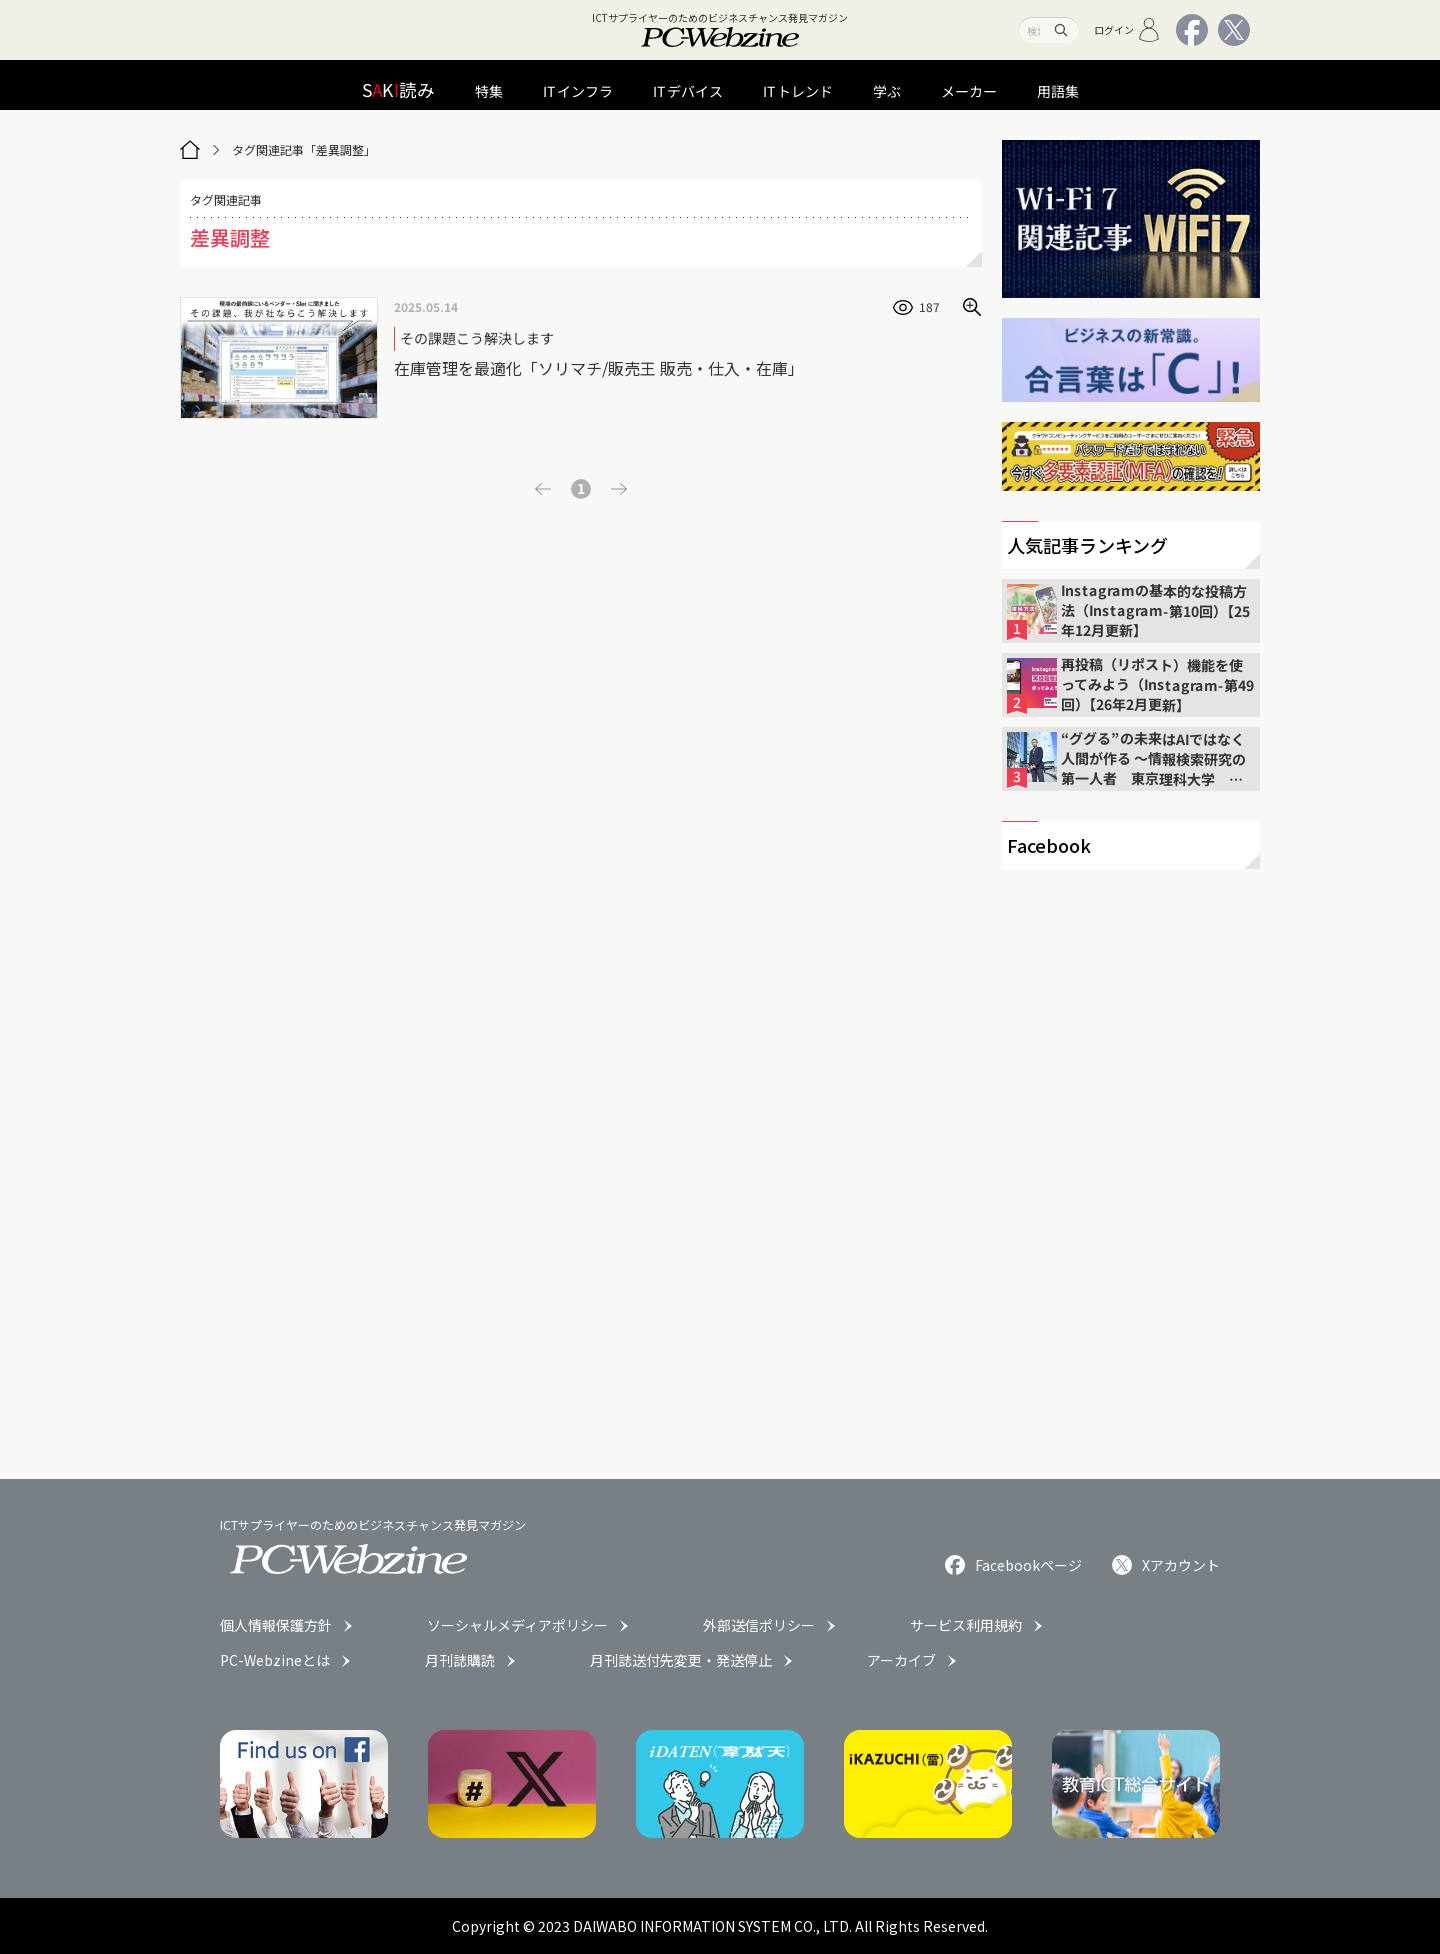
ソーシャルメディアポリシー (517, 1625)
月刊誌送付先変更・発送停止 (681, 1660)
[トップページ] (190, 150)
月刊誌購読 (460, 1660)
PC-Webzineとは (275, 1660)
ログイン (1127, 30)
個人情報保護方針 (276, 1625)
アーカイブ (901, 1660)
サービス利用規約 (966, 1625)
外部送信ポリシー (759, 1625)
